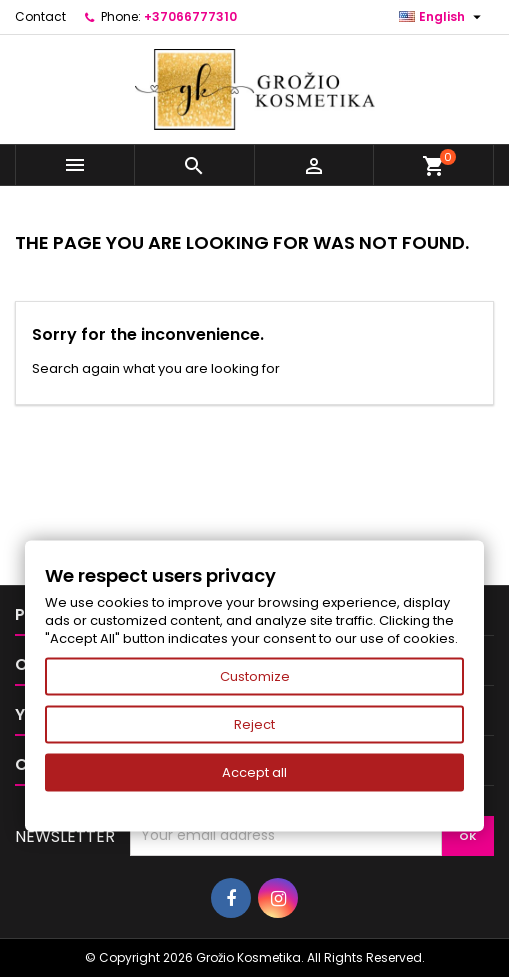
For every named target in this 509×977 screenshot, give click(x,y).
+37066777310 (190, 16)
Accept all (254, 772)
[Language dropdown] (442, 17)
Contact (40, 16)
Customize (255, 676)
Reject (254, 724)
